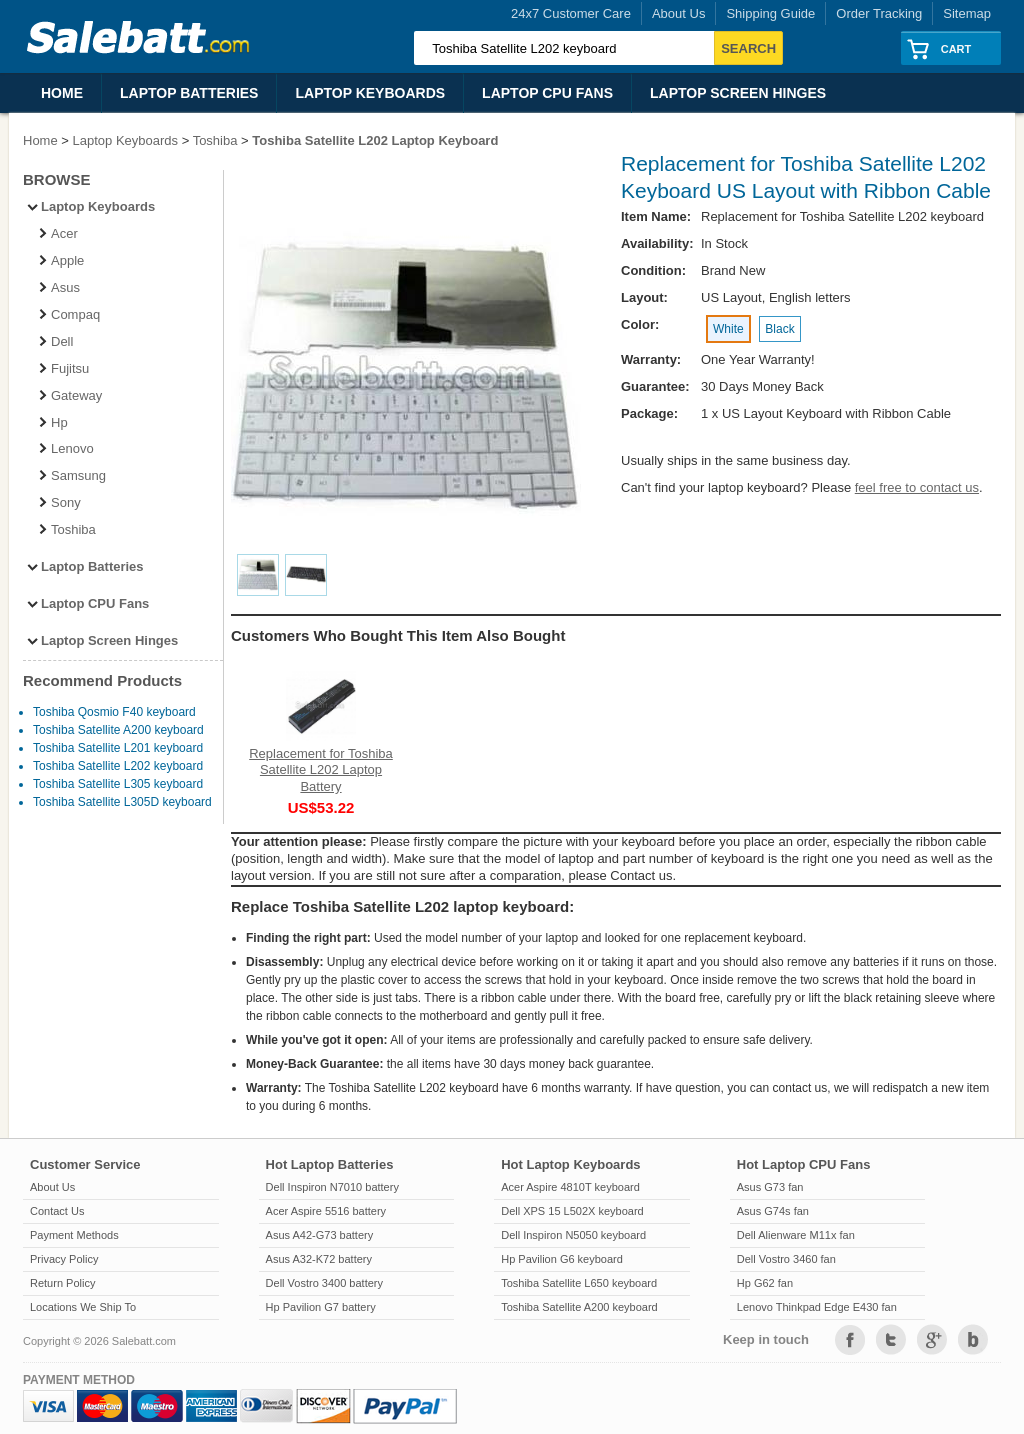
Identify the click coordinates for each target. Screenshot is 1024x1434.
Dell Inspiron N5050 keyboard (573, 1235)
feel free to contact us (917, 487)
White (728, 329)
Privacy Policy (64, 1259)
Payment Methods (74, 1235)
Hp (52, 422)
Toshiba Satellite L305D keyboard (122, 802)
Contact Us (57, 1211)
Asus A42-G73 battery (320, 1235)
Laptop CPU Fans (547, 93)
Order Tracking (879, 13)
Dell (55, 341)
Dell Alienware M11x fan (796, 1235)
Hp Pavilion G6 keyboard (562, 1259)
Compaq (68, 314)
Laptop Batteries (189, 93)
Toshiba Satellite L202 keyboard (118, 766)
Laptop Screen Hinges (738, 93)
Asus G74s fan (773, 1211)
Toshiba (215, 140)
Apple (60, 260)
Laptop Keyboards (370, 93)
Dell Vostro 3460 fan (786, 1259)
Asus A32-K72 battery (319, 1259)
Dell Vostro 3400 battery (324, 1283)
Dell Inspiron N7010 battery (332, 1187)
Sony (59, 502)
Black (779, 329)
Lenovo (65, 448)
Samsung (71, 475)
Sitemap (967, 13)
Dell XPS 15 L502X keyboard (572, 1211)
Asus (58, 287)
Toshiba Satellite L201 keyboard (118, 748)
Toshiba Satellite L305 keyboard (118, 784)
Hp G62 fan (765, 1283)
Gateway (69, 395)
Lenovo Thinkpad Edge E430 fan (817, 1307)
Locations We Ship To (83, 1307)
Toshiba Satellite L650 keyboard (579, 1283)
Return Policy (62, 1283)
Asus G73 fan (770, 1187)
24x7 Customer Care (571, 13)
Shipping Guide (770, 13)
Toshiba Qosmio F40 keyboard (114, 712)
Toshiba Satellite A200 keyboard (118, 730)
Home (62, 93)
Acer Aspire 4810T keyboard (570, 1187)
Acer (57, 233)
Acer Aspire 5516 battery (326, 1211)
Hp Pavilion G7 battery (321, 1307)
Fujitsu (63, 368)
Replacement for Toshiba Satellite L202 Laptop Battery (321, 770)
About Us (678, 13)
